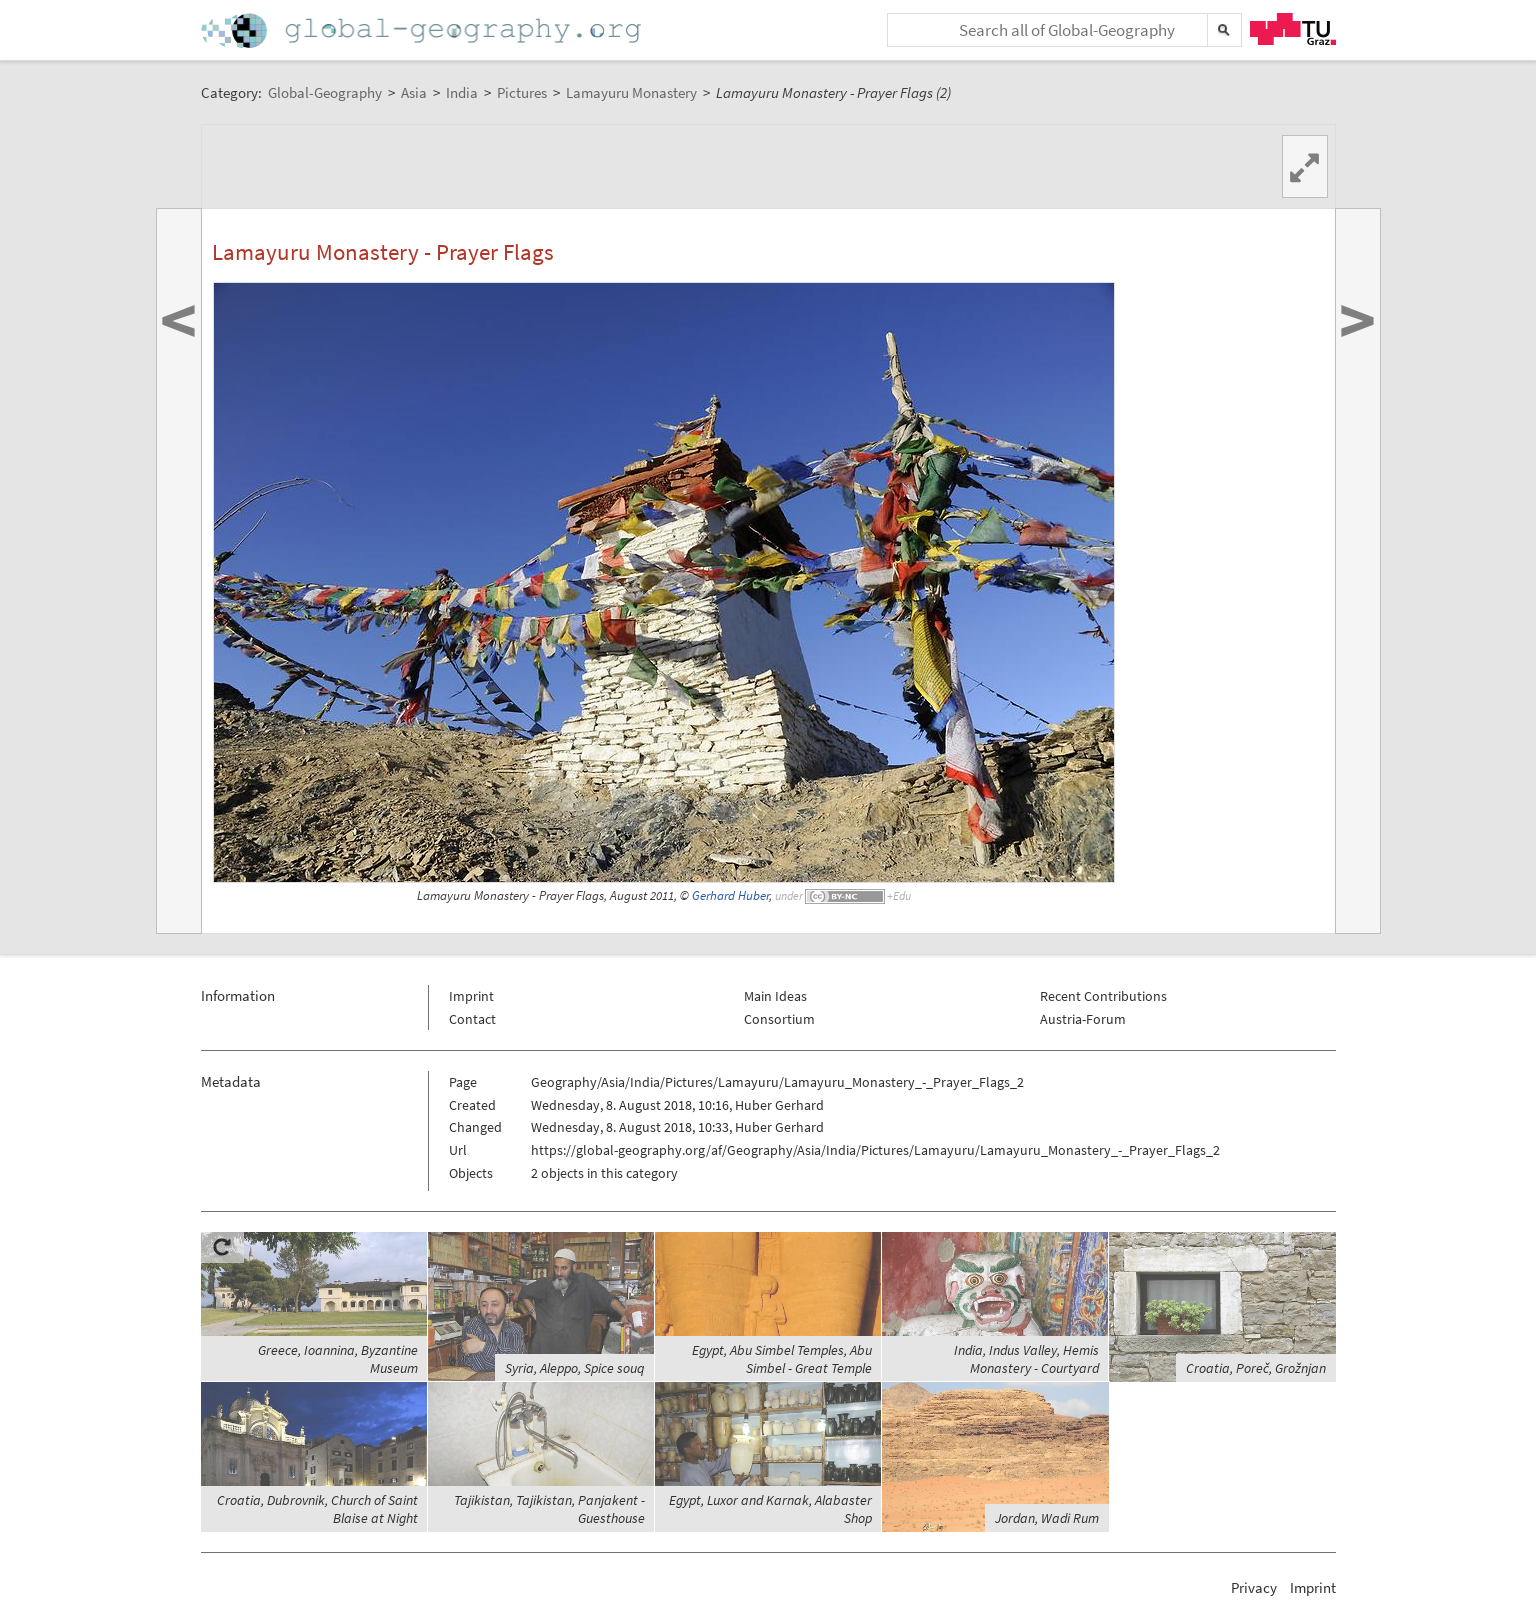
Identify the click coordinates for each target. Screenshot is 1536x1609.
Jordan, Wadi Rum (1047, 1518)
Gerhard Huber (730, 895)
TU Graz (1293, 29)
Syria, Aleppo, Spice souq (575, 1368)
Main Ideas (775, 996)
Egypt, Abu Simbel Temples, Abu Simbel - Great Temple (782, 1359)
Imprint (471, 996)
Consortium (779, 1019)
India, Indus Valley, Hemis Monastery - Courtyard (1026, 1359)
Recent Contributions (1103, 996)
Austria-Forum (1083, 1019)
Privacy (1254, 1587)
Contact (472, 1019)
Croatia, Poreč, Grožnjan (1256, 1368)
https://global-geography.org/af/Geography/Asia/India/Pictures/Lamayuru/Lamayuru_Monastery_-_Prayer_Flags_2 (875, 1150)
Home (423, 30)
